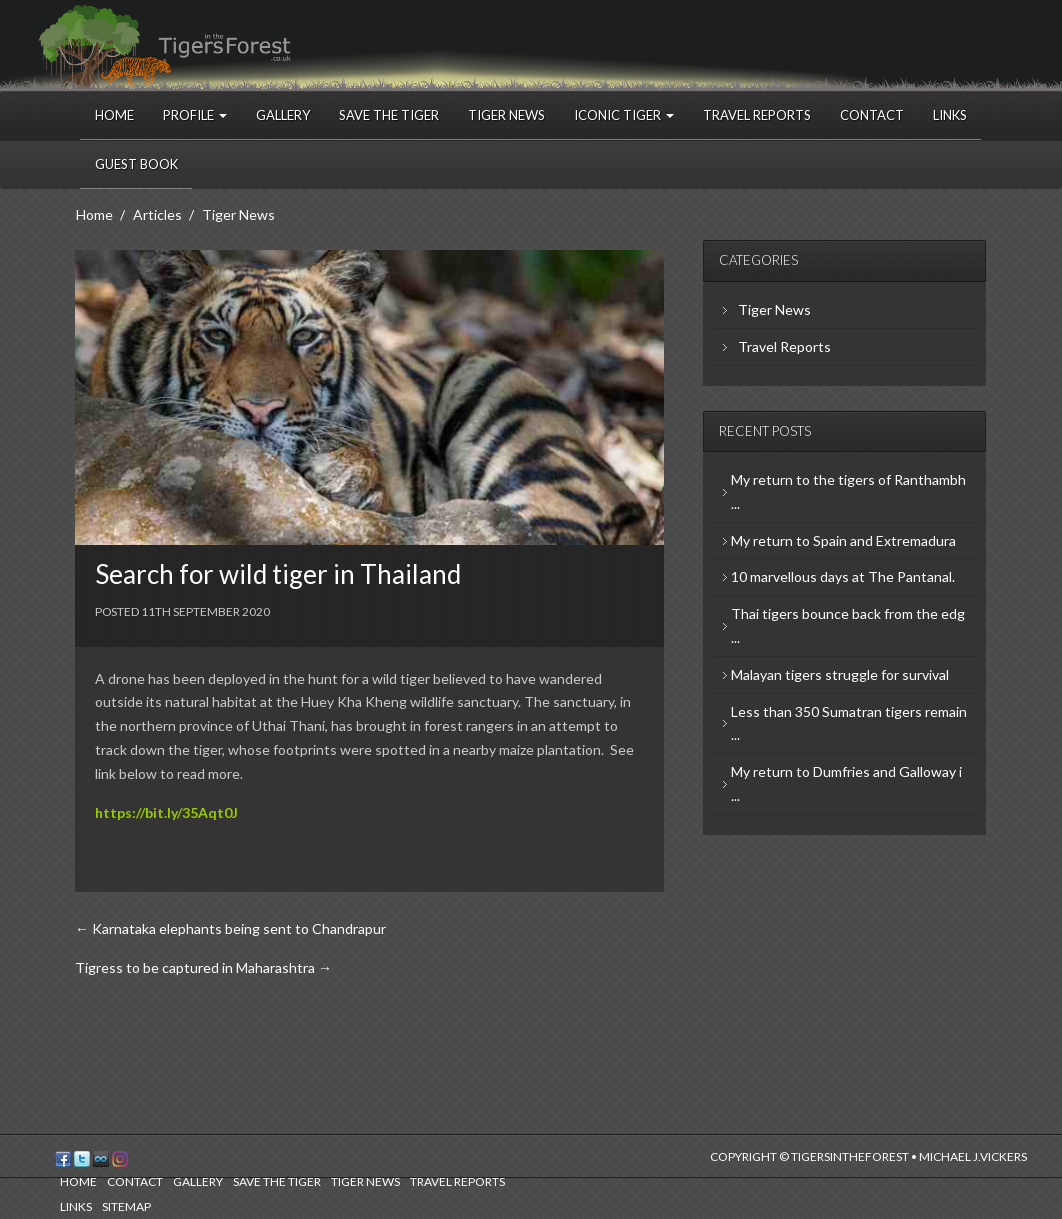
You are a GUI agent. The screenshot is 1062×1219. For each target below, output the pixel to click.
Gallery (283, 115)
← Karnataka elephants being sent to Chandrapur (230, 928)
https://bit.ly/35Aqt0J (166, 812)
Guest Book (136, 164)
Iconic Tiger (624, 115)
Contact (872, 115)
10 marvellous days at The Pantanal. (843, 576)
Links (950, 115)
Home (114, 115)
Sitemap (126, 1206)
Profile (195, 115)
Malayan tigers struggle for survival (840, 674)
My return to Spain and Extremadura (843, 540)
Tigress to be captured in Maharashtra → (203, 967)
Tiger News (506, 115)
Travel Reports (757, 115)
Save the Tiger (389, 115)
